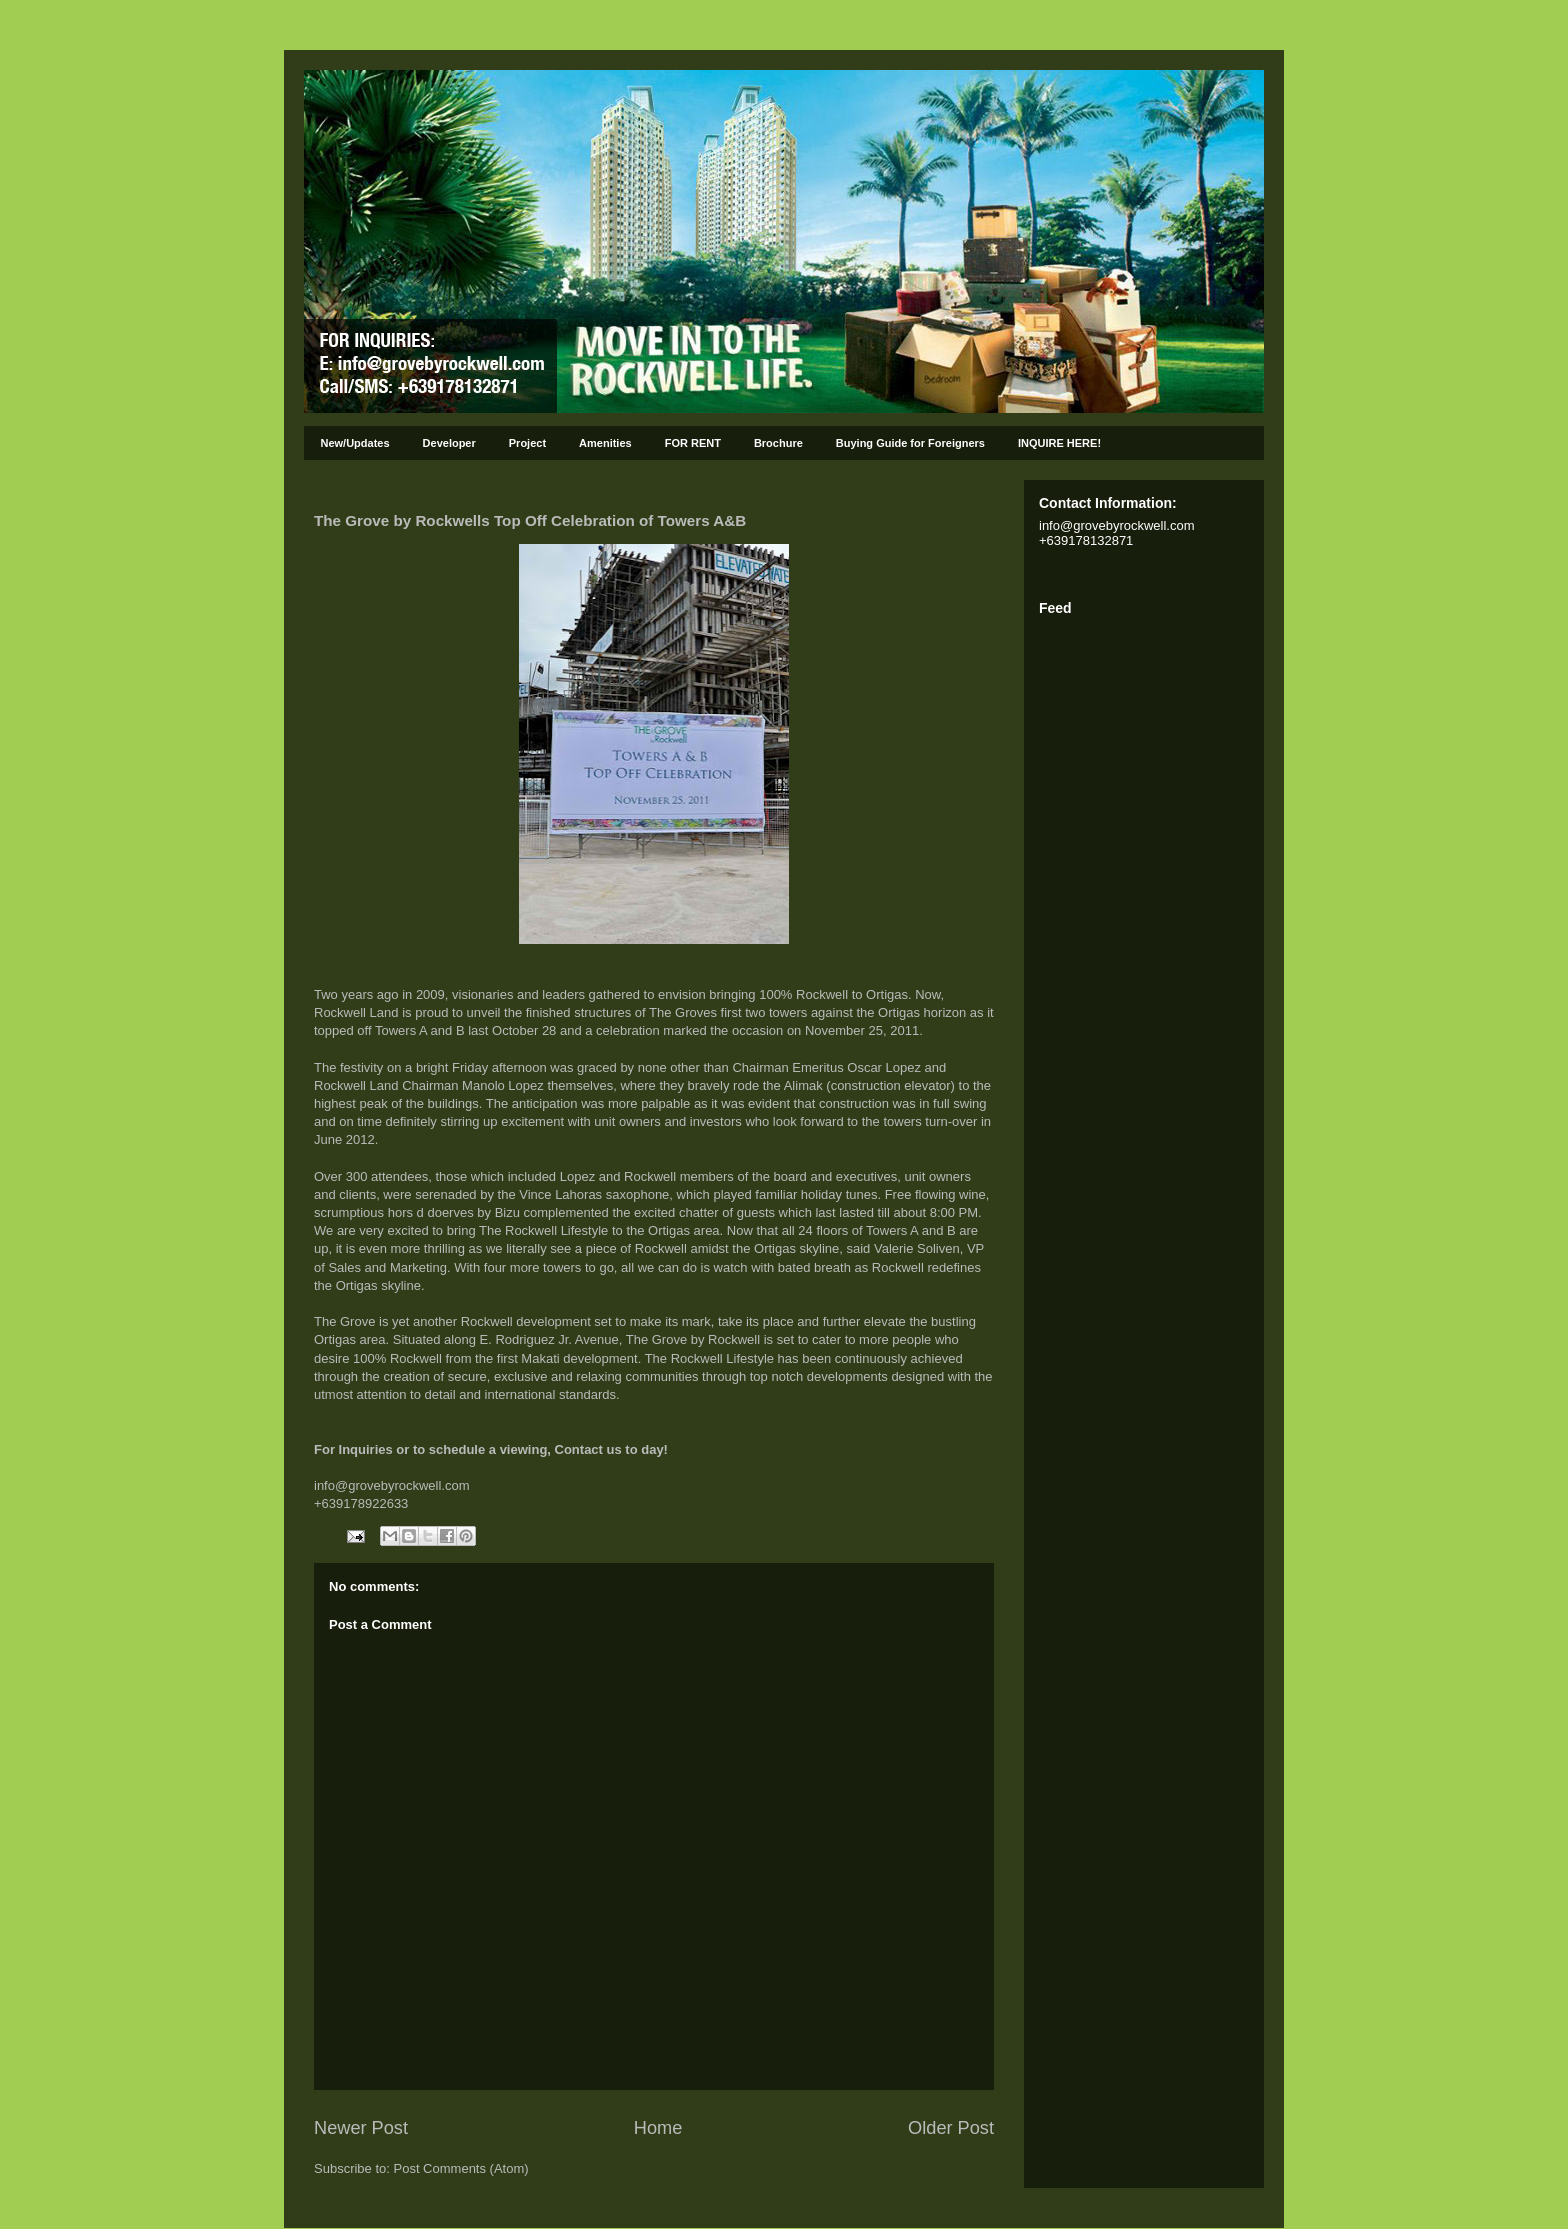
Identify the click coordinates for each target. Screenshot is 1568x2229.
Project (527, 443)
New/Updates (355, 443)
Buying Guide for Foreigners (910, 443)
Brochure (778, 443)
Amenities (605, 443)
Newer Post (361, 2128)
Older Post (951, 2128)
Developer (449, 443)
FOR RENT (693, 443)
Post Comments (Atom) (461, 2168)
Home (658, 2128)
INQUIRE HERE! (1059, 443)
